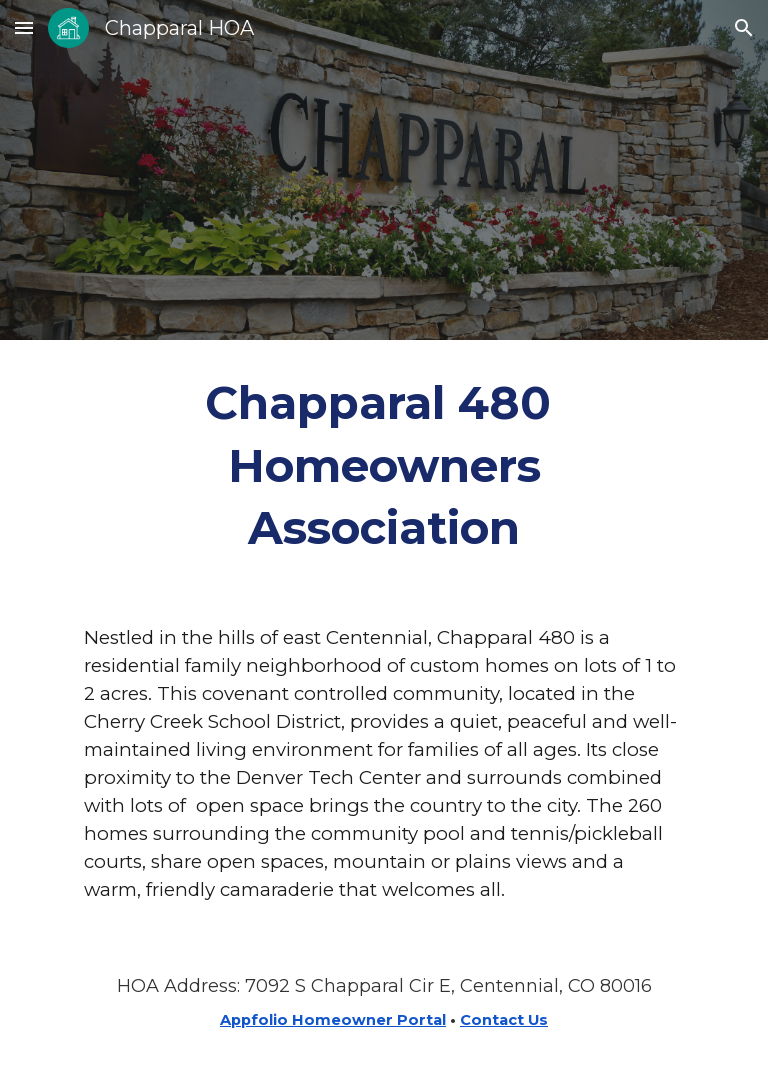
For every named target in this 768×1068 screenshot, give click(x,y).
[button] (24, 27)
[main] (383, 466)
